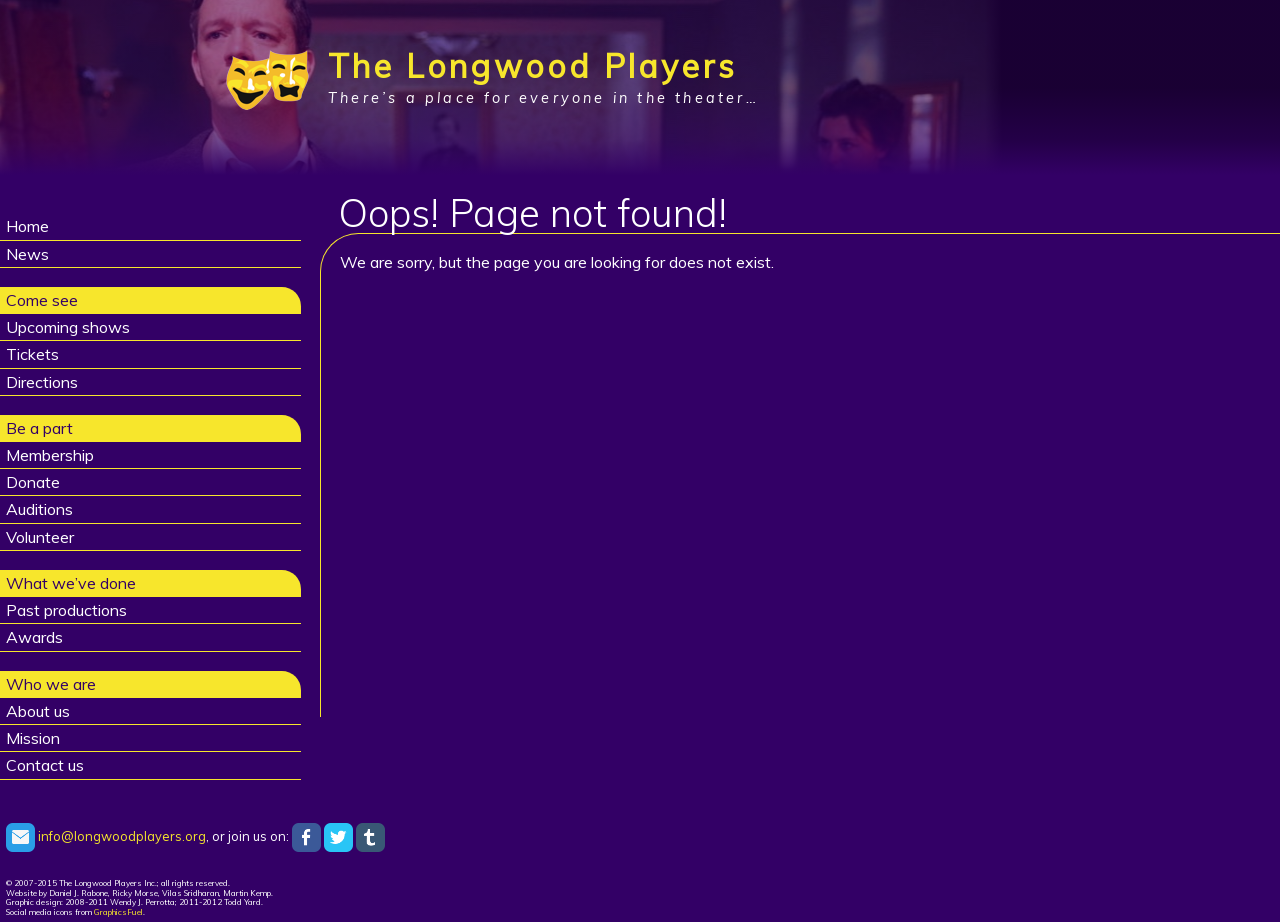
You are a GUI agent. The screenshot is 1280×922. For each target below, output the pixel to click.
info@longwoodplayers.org (106, 836)
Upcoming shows (68, 327)
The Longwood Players (532, 66)
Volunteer (40, 537)
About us (38, 711)
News (27, 254)
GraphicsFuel (118, 912)
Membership (50, 455)
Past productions (66, 610)
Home (27, 226)
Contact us (45, 765)
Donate (33, 482)
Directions (42, 382)
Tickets (32, 354)
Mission (33, 738)
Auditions (39, 509)
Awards (34, 637)
